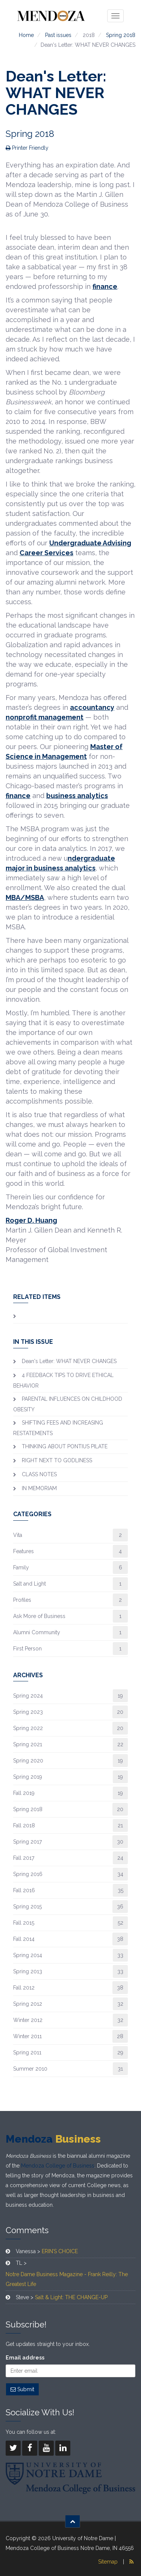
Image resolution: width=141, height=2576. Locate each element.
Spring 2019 (27, 1777)
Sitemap (108, 2562)
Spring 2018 (120, 35)
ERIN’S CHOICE (60, 2251)
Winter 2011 (27, 2036)
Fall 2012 (24, 1988)
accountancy (92, 707)
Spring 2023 (28, 1712)
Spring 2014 (27, 1955)
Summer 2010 (30, 2069)
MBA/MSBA (25, 897)
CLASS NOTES (39, 1474)
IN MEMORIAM (39, 1488)
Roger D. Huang (31, 1220)
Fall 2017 (23, 1858)
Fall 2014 (24, 1939)
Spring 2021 (27, 1744)
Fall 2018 (24, 1825)
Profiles (22, 1600)
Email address (25, 2358)
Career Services (46, 553)
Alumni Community (36, 1632)
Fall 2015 (23, 1923)
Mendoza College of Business (57, 2166)
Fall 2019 (24, 1793)
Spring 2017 (27, 1842)
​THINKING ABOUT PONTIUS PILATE (65, 1446)
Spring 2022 (28, 1728)
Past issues (58, 35)
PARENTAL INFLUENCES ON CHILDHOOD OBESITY (67, 1404)
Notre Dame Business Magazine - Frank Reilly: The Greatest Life (67, 2279)
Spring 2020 (28, 1761)
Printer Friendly (27, 148)
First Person (27, 1649)
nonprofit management (44, 717)
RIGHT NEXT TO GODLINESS (57, 1460)
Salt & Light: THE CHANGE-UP (71, 2297)
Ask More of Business (39, 1616)
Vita (17, 1535)
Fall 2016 (24, 1890)
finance (104, 286)
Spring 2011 (27, 2052)
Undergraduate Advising (90, 543)
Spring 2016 (27, 1874)
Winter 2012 (27, 2020)
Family (21, 1567)
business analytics (77, 796)
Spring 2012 (27, 2004)
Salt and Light (29, 1584)
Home (26, 35)
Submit (22, 2389)
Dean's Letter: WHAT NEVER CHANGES (69, 1361)
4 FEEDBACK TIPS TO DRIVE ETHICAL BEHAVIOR (63, 1380)
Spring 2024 (28, 1696)
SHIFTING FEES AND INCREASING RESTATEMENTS (58, 1428)
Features (23, 1551)
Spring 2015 (27, 1907)
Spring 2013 (27, 1971)
